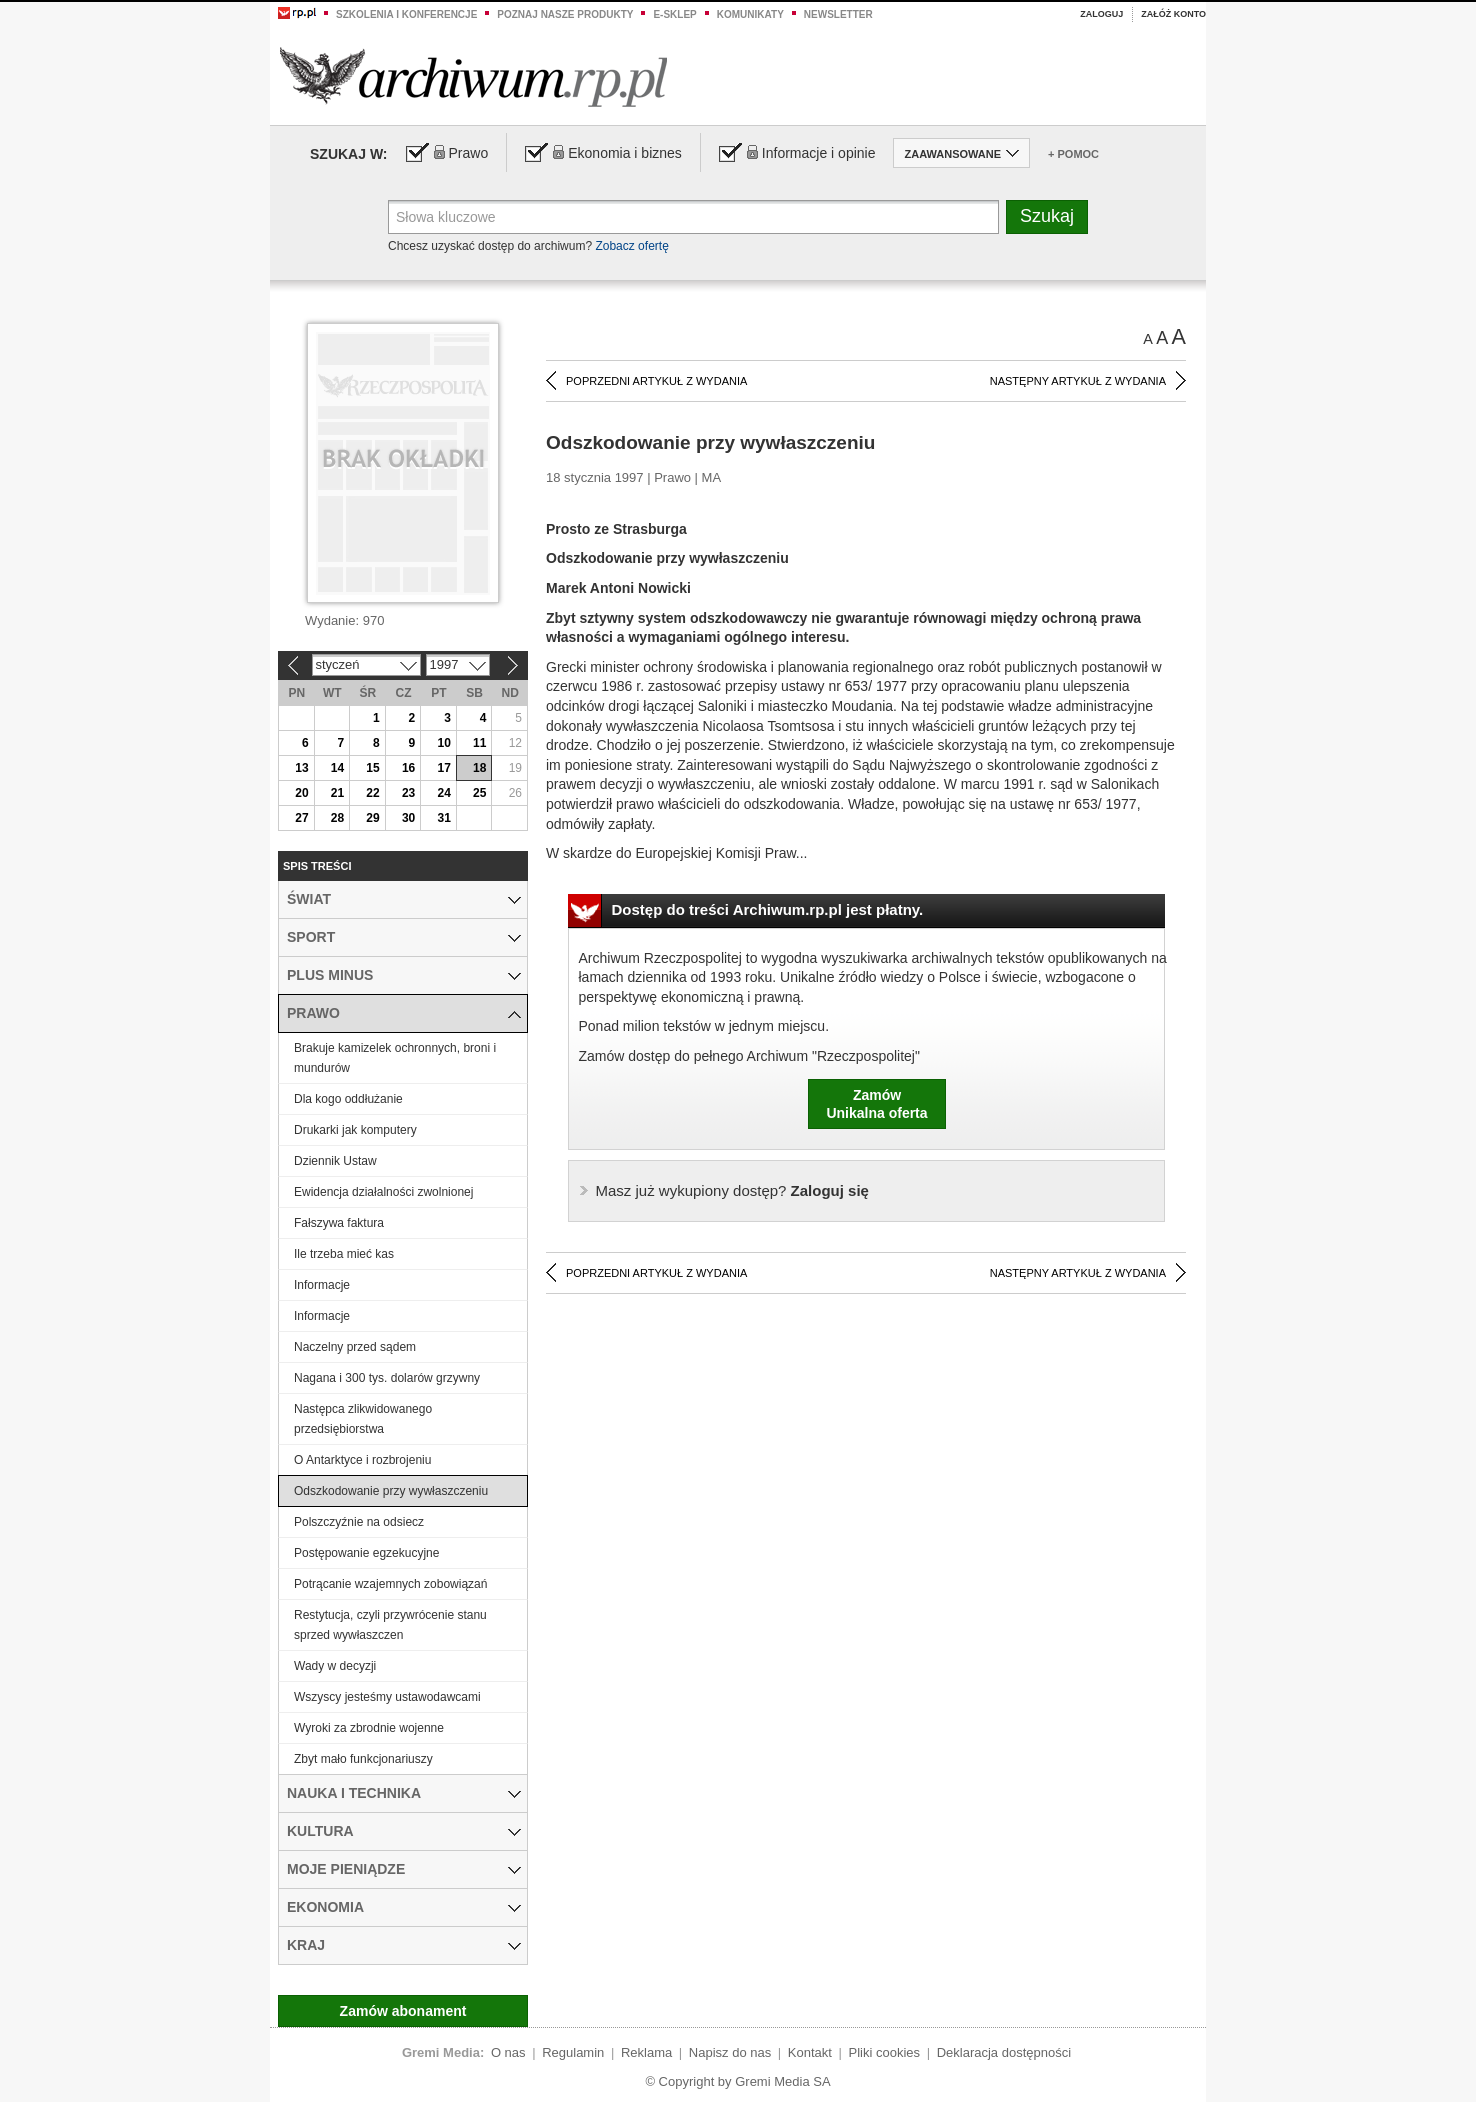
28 (337, 818)
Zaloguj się (732, 1190)
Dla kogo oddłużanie (348, 1099)
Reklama (646, 2052)
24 (443, 793)
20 (301, 793)
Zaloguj (1101, 14)
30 (408, 818)
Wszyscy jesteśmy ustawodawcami (387, 1697)
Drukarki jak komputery (355, 1130)
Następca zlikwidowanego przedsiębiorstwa (363, 1419)
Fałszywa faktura (339, 1223)
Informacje (322, 1285)
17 (443, 768)
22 (372, 793)
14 (337, 768)
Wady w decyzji (335, 1666)
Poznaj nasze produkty (565, 14)
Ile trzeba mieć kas (344, 1254)
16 (408, 768)
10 (443, 743)
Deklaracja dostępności (1004, 2052)
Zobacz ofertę (631, 246)
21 (337, 793)
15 (372, 768)
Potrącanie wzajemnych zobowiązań (390, 1584)
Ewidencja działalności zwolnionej (383, 1192)
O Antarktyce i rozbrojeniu (362, 1460)
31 (443, 818)
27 (301, 818)
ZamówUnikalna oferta (876, 1104)
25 (479, 793)
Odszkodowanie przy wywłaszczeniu (391, 1491)
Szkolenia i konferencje (406, 14)
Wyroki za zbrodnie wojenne (369, 1728)
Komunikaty (750, 14)
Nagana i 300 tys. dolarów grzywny (387, 1378)
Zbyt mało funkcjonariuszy (363, 1759)
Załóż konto (1173, 14)
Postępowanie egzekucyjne (366, 1553)
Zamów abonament (403, 2011)
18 (479, 768)
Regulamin (573, 2052)
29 (372, 818)
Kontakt (810, 2052)
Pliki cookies (885, 2052)
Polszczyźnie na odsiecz (359, 1522)
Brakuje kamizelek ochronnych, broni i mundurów (395, 1058)
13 (301, 768)
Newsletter (838, 14)
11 (479, 743)
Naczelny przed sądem (355, 1347)
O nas (508, 2052)
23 (408, 793)
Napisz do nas (730, 2052)
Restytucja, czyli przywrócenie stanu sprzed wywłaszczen (390, 1625)
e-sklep (674, 14)
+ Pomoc (1073, 154)
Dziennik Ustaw (335, 1161)
